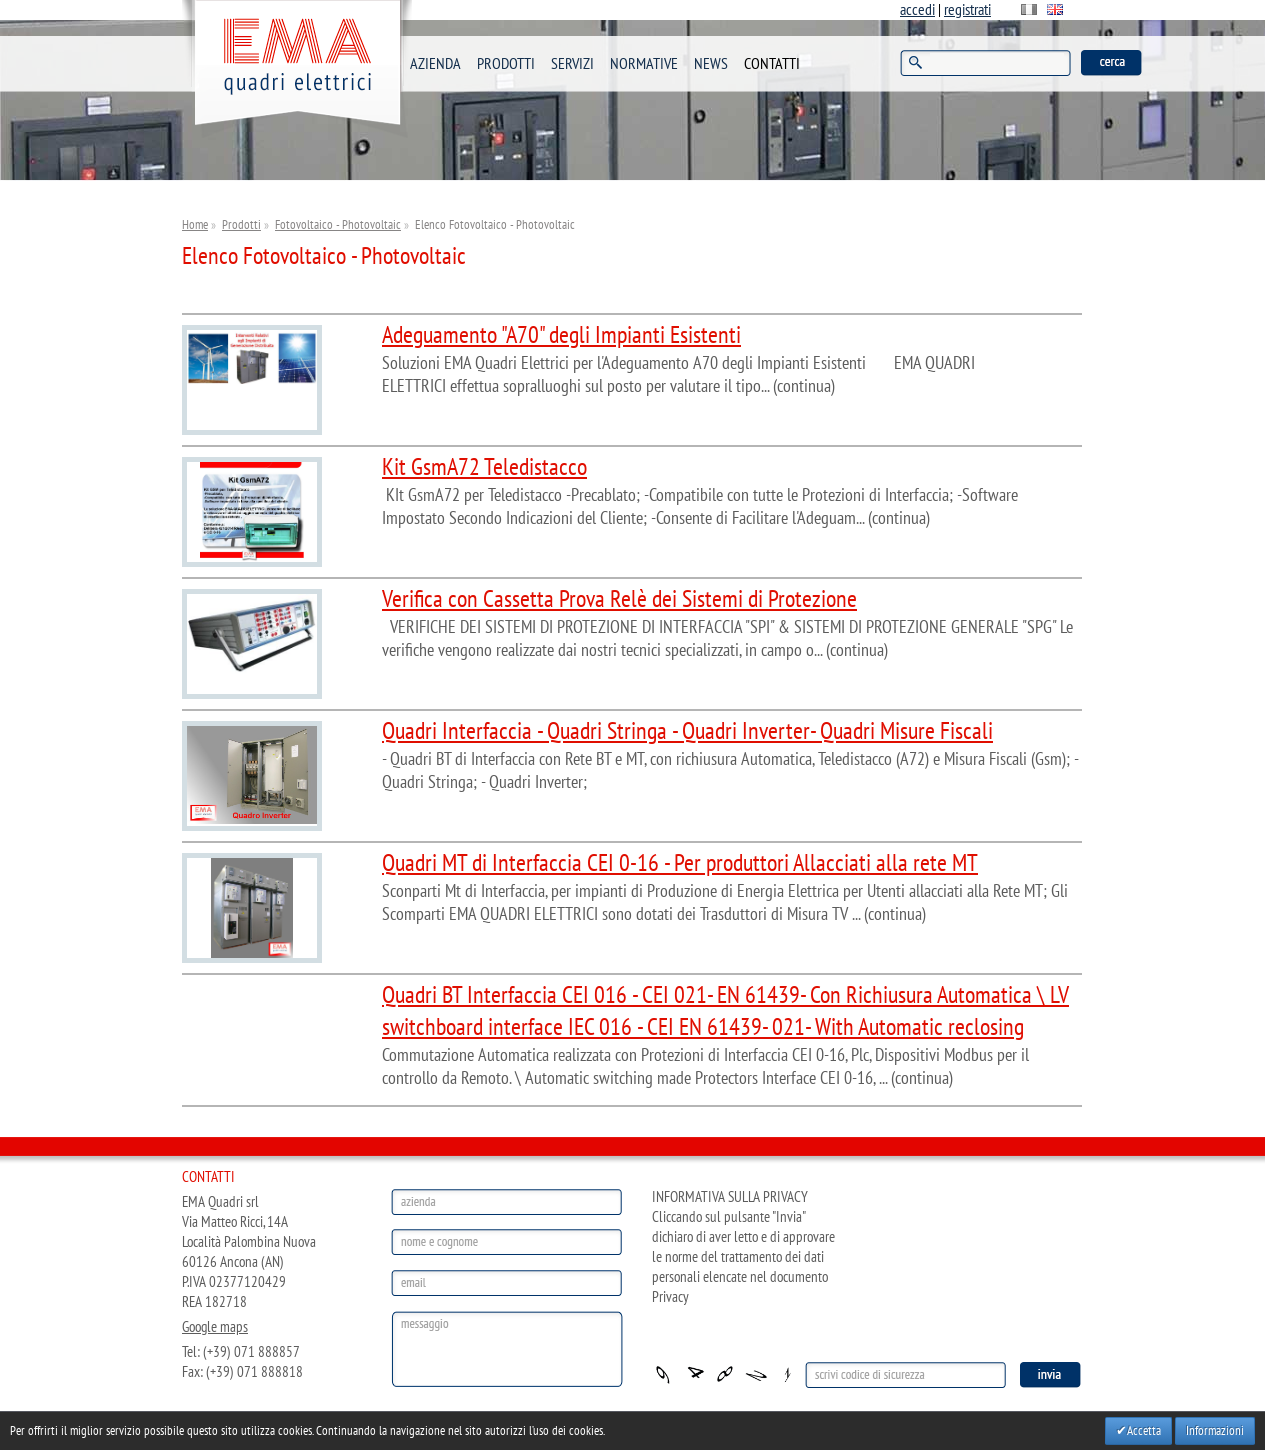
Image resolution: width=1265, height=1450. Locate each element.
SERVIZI (572, 64)
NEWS (711, 64)
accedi (917, 10)
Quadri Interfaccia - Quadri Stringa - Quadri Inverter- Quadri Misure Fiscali (687, 731)
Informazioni (1215, 1431)
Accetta (1144, 1431)
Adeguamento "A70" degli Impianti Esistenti (561, 335)
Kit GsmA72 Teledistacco (484, 467)
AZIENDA (435, 64)
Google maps (215, 1327)
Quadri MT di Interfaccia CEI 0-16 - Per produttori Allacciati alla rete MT (680, 863)
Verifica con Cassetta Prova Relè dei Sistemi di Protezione (619, 599)
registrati (967, 10)
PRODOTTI (506, 64)
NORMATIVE (644, 64)
